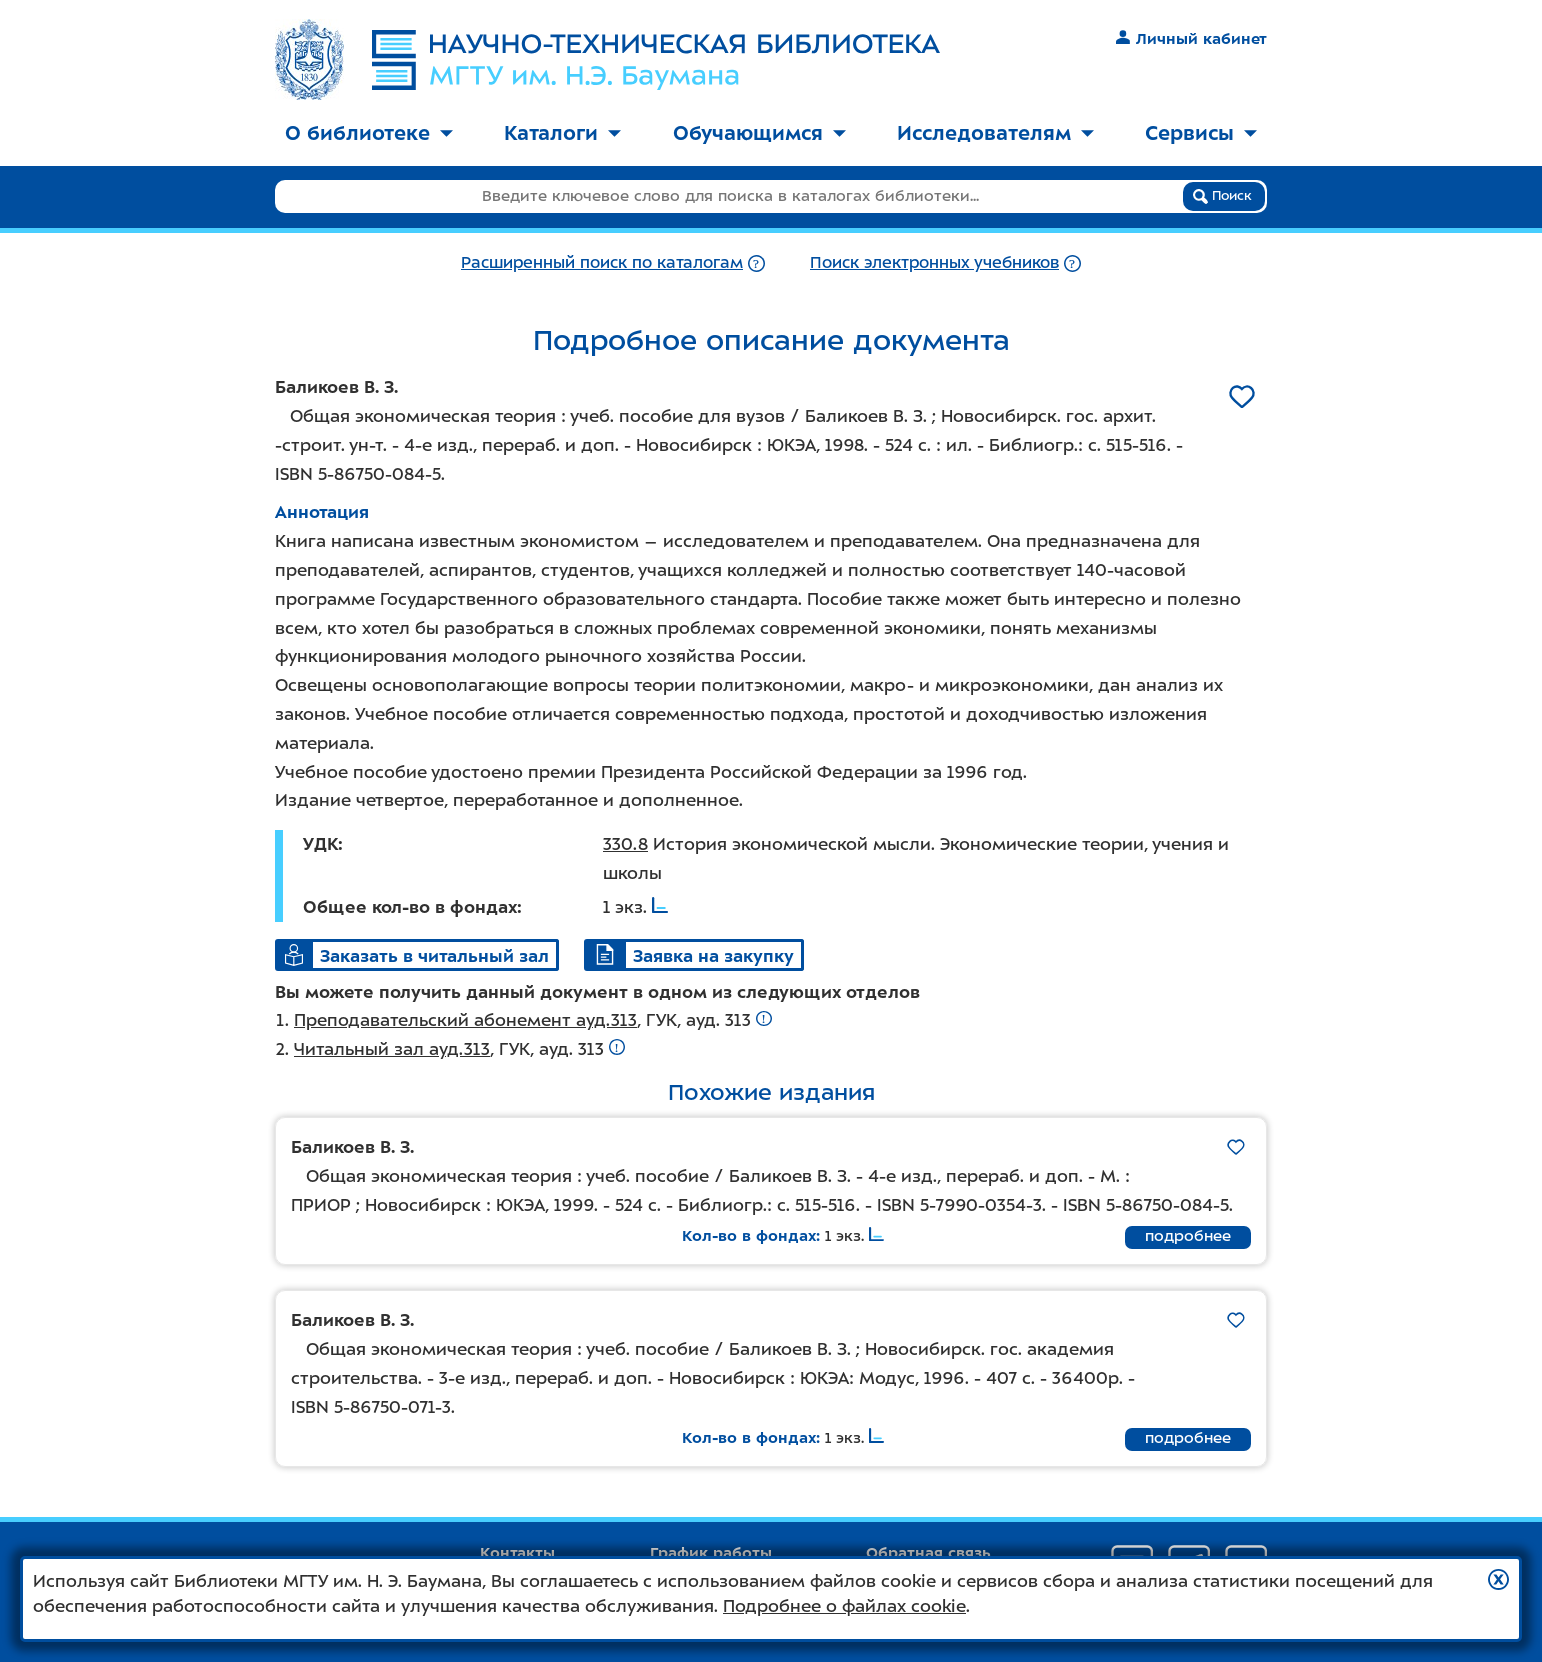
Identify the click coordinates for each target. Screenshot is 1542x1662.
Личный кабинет (1191, 39)
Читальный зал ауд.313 (392, 1049)
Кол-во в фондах (749, 1236)
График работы (711, 1553)
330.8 (625, 844)
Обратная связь (928, 1553)
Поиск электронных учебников (934, 262)
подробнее (1188, 1236)
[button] (1498, 1579)
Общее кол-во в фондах (410, 907)
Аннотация (322, 512)
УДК (320, 844)
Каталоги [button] (562, 133)
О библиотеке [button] (369, 133)
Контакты (517, 1553)
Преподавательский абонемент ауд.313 (465, 1020)
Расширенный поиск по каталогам (602, 262)
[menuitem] (369, 134)
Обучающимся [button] (759, 133)
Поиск (1222, 196)
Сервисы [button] (1201, 133)
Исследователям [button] (995, 133)
